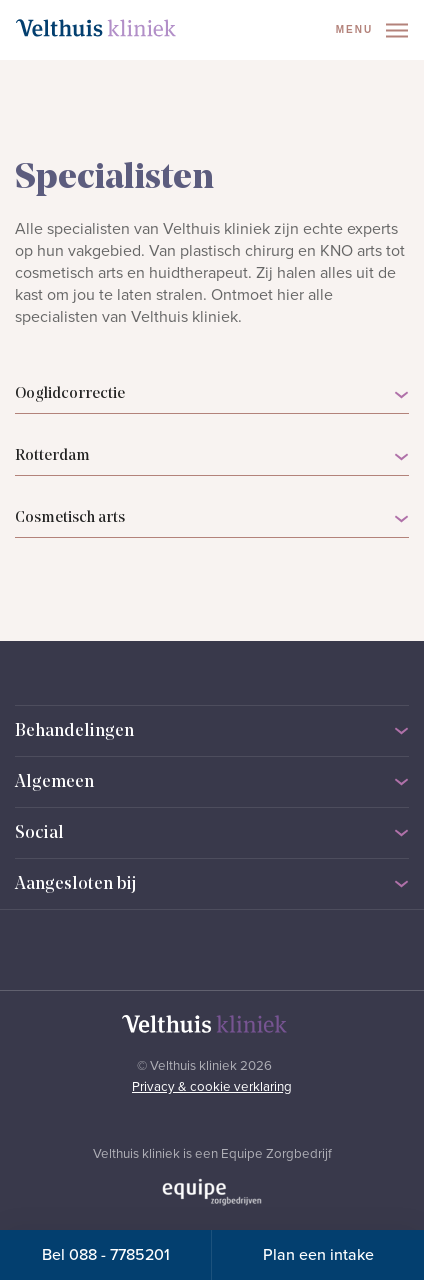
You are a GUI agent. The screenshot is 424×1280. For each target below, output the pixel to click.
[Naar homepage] (96, 28)
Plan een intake (318, 1255)
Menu (372, 30)
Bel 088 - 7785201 (106, 1255)
